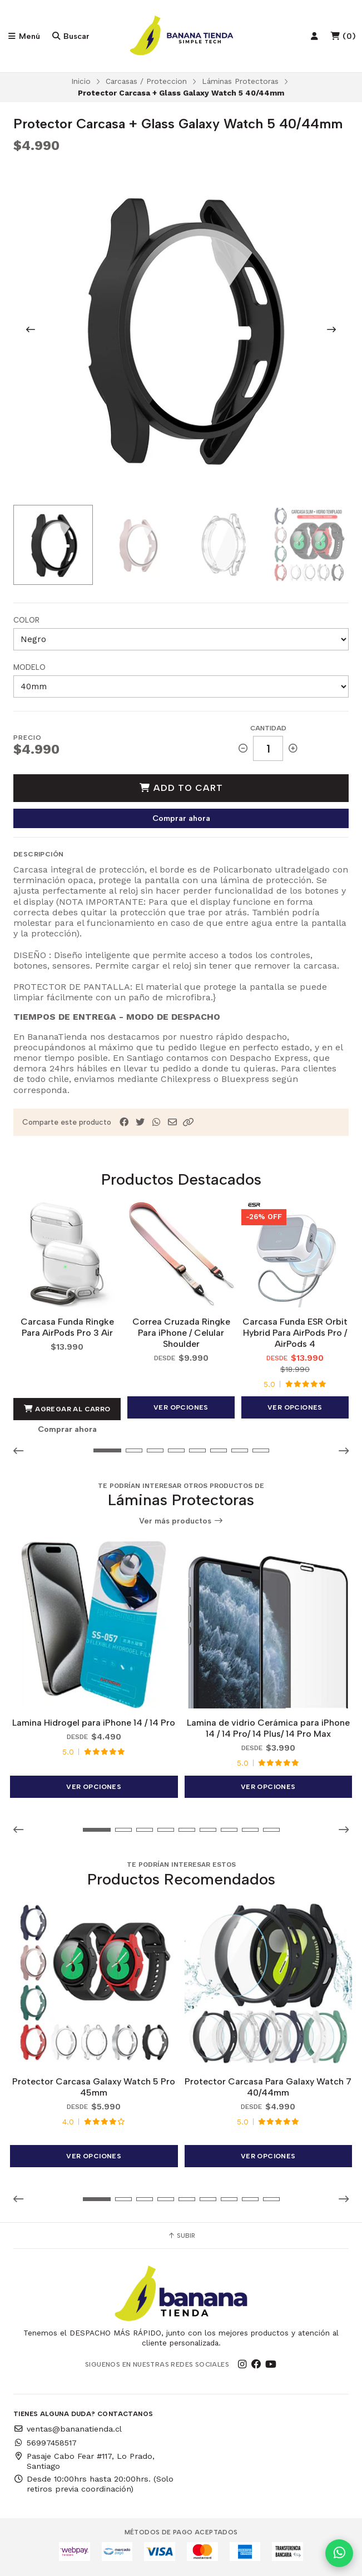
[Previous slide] (30, 329)
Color (26, 620)
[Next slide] (331, 329)
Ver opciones (181, 1407)
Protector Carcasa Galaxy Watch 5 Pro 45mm (93, 2087)
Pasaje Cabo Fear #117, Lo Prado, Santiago (84, 2461)
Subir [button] (181, 2235)
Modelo (29, 667)
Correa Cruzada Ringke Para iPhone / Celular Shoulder (181, 1332)
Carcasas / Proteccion (146, 81)
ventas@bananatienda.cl (67, 2428)
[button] (188, 1122)
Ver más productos (181, 1521)
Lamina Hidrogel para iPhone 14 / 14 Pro (93, 1722)
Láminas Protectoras (240, 81)
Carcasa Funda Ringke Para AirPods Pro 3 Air (67, 1327)
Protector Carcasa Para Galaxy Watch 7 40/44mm (268, 2087)
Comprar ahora (181, 818)
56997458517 (45, 2442)
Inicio (81, 81)
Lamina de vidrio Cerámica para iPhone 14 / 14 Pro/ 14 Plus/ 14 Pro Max (268, 1728)
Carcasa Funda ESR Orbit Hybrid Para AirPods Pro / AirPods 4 (295, 1332)
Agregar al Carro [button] (66, 1409)
